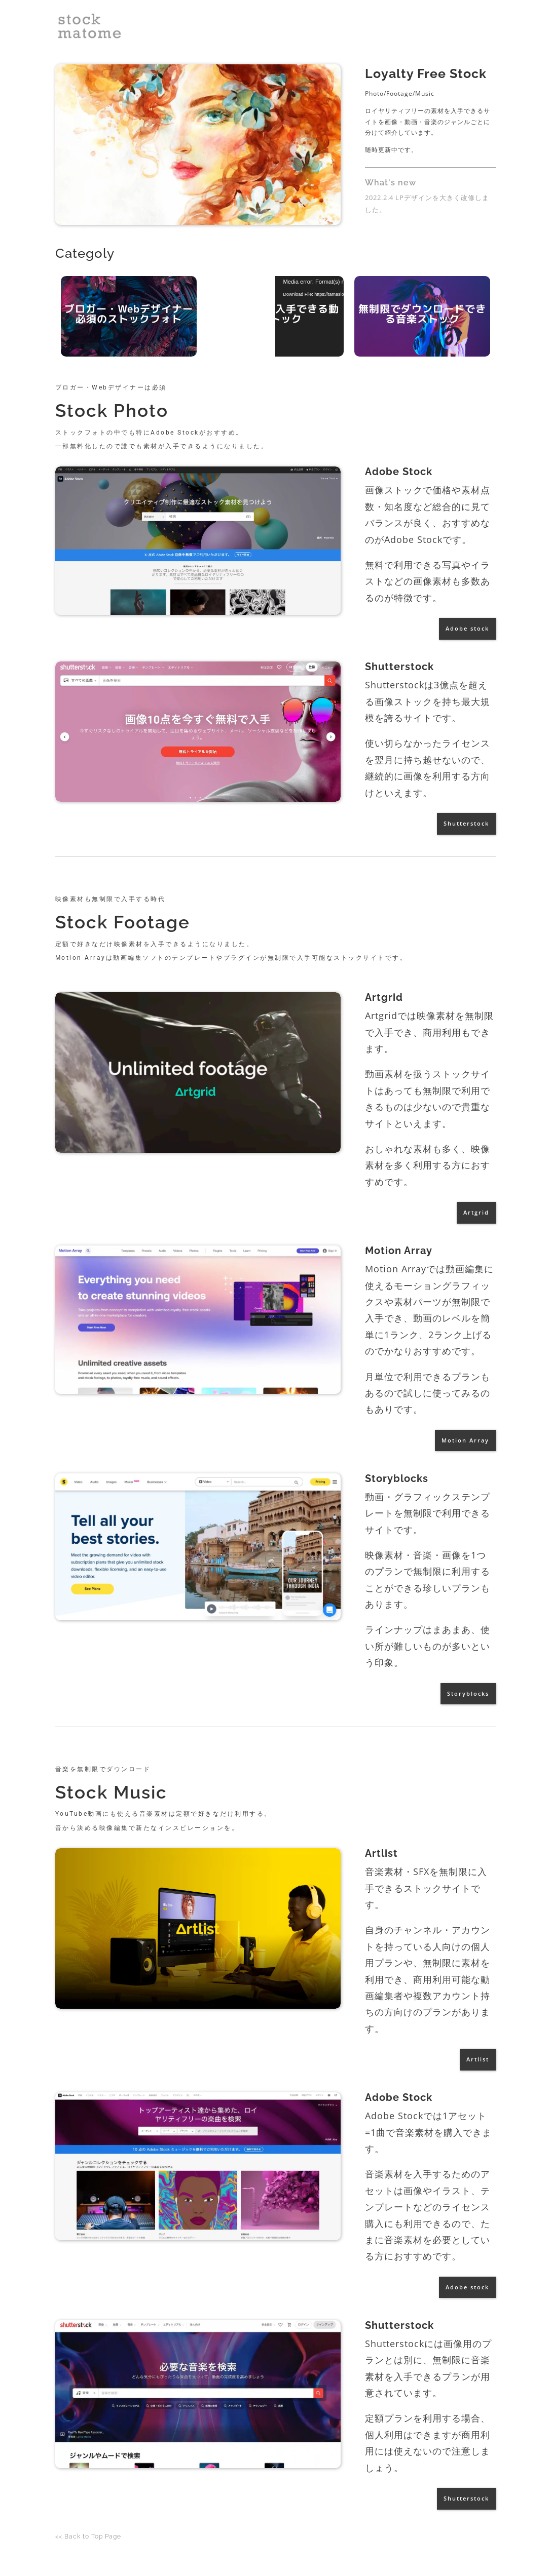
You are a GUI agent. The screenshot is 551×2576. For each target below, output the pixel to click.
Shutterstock (466, 823)
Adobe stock (467, 628)
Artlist (477, 2059)
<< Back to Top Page (88, 2536)
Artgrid (476, 1212)
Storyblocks (468, 1693)
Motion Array (465, 1440)
